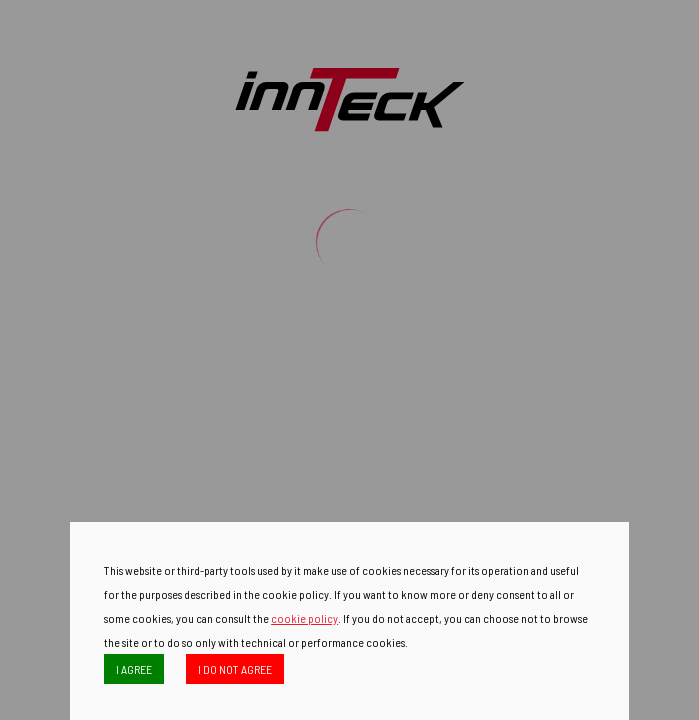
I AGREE (134, 669)
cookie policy (304, 618)
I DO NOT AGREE (235, 669)
